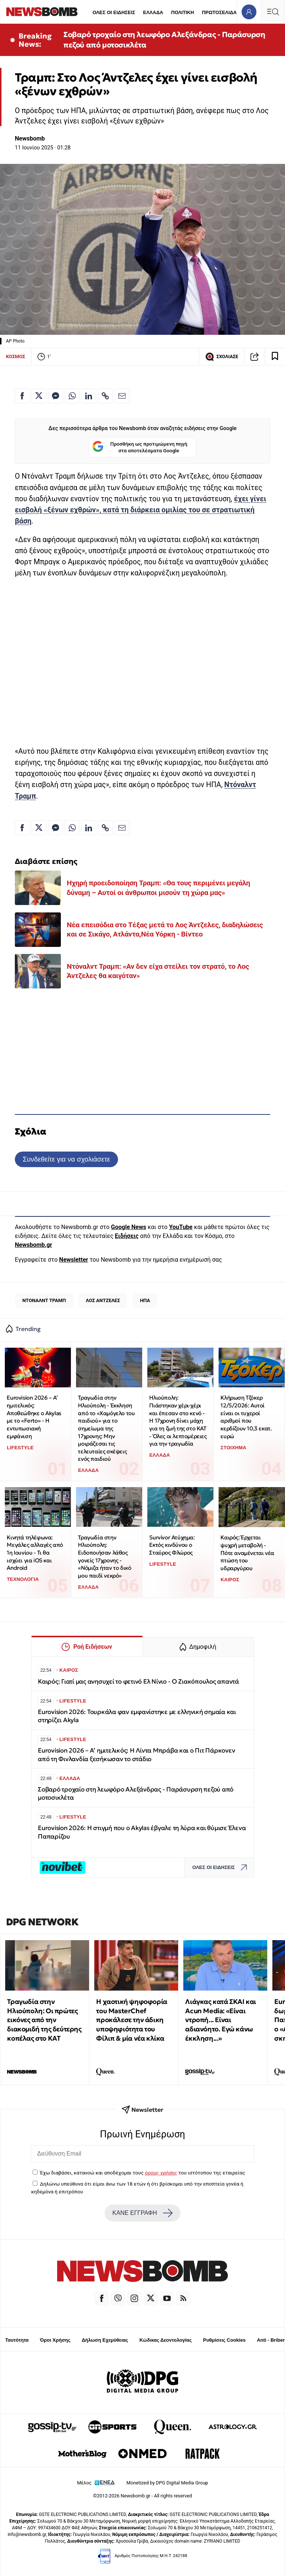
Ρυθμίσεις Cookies (224, 2340)
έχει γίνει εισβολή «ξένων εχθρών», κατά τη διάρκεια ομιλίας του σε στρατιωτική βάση (140, 510)
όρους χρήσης (161, 2173)
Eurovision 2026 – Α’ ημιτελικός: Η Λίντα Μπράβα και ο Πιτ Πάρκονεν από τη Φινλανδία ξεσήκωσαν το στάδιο (136, 1755)
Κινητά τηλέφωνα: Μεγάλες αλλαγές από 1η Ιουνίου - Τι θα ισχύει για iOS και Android (35, 1553)
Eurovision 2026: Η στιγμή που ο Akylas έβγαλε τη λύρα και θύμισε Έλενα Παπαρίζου (142, 1832)
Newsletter (73, 1259)
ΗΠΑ (145, 1300)
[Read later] (275, 356)
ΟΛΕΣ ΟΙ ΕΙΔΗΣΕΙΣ (113, 12)
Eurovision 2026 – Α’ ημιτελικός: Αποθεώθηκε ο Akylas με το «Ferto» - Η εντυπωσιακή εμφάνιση (34, 1416)
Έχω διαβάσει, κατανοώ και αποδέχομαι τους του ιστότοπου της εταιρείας (142, 2173)
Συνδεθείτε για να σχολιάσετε (66, 1159)
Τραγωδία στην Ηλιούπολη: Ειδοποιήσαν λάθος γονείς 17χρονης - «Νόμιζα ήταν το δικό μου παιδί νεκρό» (104, 1556)
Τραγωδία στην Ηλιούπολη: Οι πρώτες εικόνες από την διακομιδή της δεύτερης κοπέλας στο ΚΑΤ (44, 2019)
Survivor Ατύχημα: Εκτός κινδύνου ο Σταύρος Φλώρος (171, 1545)
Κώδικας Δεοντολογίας (166, 2340)
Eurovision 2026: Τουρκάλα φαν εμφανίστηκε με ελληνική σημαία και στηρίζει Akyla (137, 1716)
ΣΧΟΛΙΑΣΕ (221, 356)
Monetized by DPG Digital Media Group (167, 2483)
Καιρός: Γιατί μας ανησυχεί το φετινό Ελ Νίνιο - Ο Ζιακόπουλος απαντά (138, 1681)
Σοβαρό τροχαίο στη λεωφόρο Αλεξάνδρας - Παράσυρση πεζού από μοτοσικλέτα (164, 40)
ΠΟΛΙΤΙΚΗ (182, 12)
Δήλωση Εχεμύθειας (105, 2340)
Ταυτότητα (17, 2340)
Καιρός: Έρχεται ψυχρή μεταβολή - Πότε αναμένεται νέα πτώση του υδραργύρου (247, 1553)
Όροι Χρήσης (55, 2340)
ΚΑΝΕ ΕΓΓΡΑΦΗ (142, 2213)
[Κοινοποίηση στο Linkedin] (88, 396)
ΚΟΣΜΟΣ (15, 356)
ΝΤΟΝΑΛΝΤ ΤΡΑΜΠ (44, 1300)
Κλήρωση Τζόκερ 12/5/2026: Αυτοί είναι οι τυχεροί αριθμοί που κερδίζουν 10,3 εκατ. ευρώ (246, 1416)
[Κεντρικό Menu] (273, 11)
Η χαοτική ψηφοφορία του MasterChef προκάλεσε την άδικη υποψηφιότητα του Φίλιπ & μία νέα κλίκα (131, 2019)
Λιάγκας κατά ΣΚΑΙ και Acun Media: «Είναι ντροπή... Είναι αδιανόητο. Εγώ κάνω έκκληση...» (220, 2019)
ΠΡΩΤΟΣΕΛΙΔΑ (219, 12)
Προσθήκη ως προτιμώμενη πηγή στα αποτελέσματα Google (139, 447)
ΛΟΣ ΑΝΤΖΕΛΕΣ (103, 1300)
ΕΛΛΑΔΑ (153, 12)
